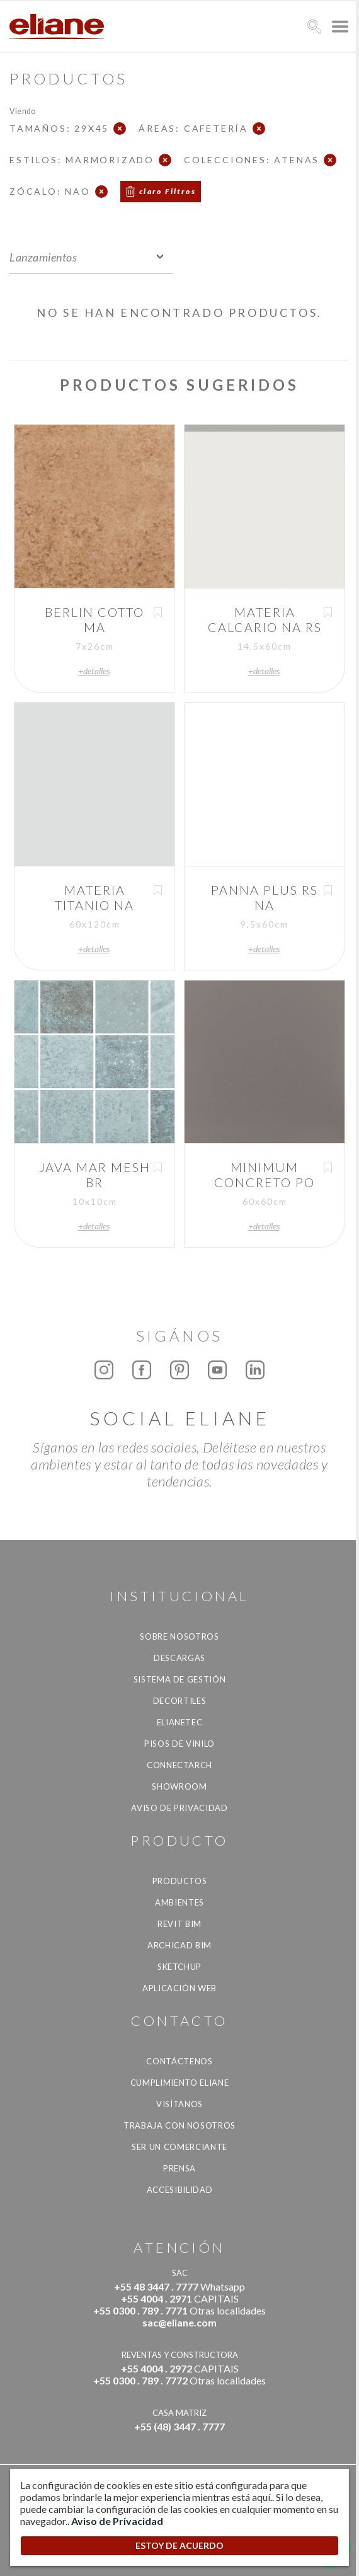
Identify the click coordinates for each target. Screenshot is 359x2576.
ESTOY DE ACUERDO (179, 2545)
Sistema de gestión (180, 1679)
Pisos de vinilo (179, 1744)
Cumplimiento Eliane (179, 2083)
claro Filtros (167, 191)
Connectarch (179, 1765)
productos (179, 1881)
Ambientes (179, 1902)
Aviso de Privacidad (179, 1808)
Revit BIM (179, 1924)
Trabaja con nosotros (179, 2125)
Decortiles (180, 1701)
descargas (179, 1658)
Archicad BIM (179, 1945)
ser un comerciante (179, 2147)
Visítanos (179, 2104)
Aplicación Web (179, 1988)
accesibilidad (179, 2190)
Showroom (179, 1786)
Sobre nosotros (179, 1636)
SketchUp (179, 1967)
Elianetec (180, 1722)
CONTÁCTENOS (179, 2061)
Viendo (22, 110)
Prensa (179, 2168)
